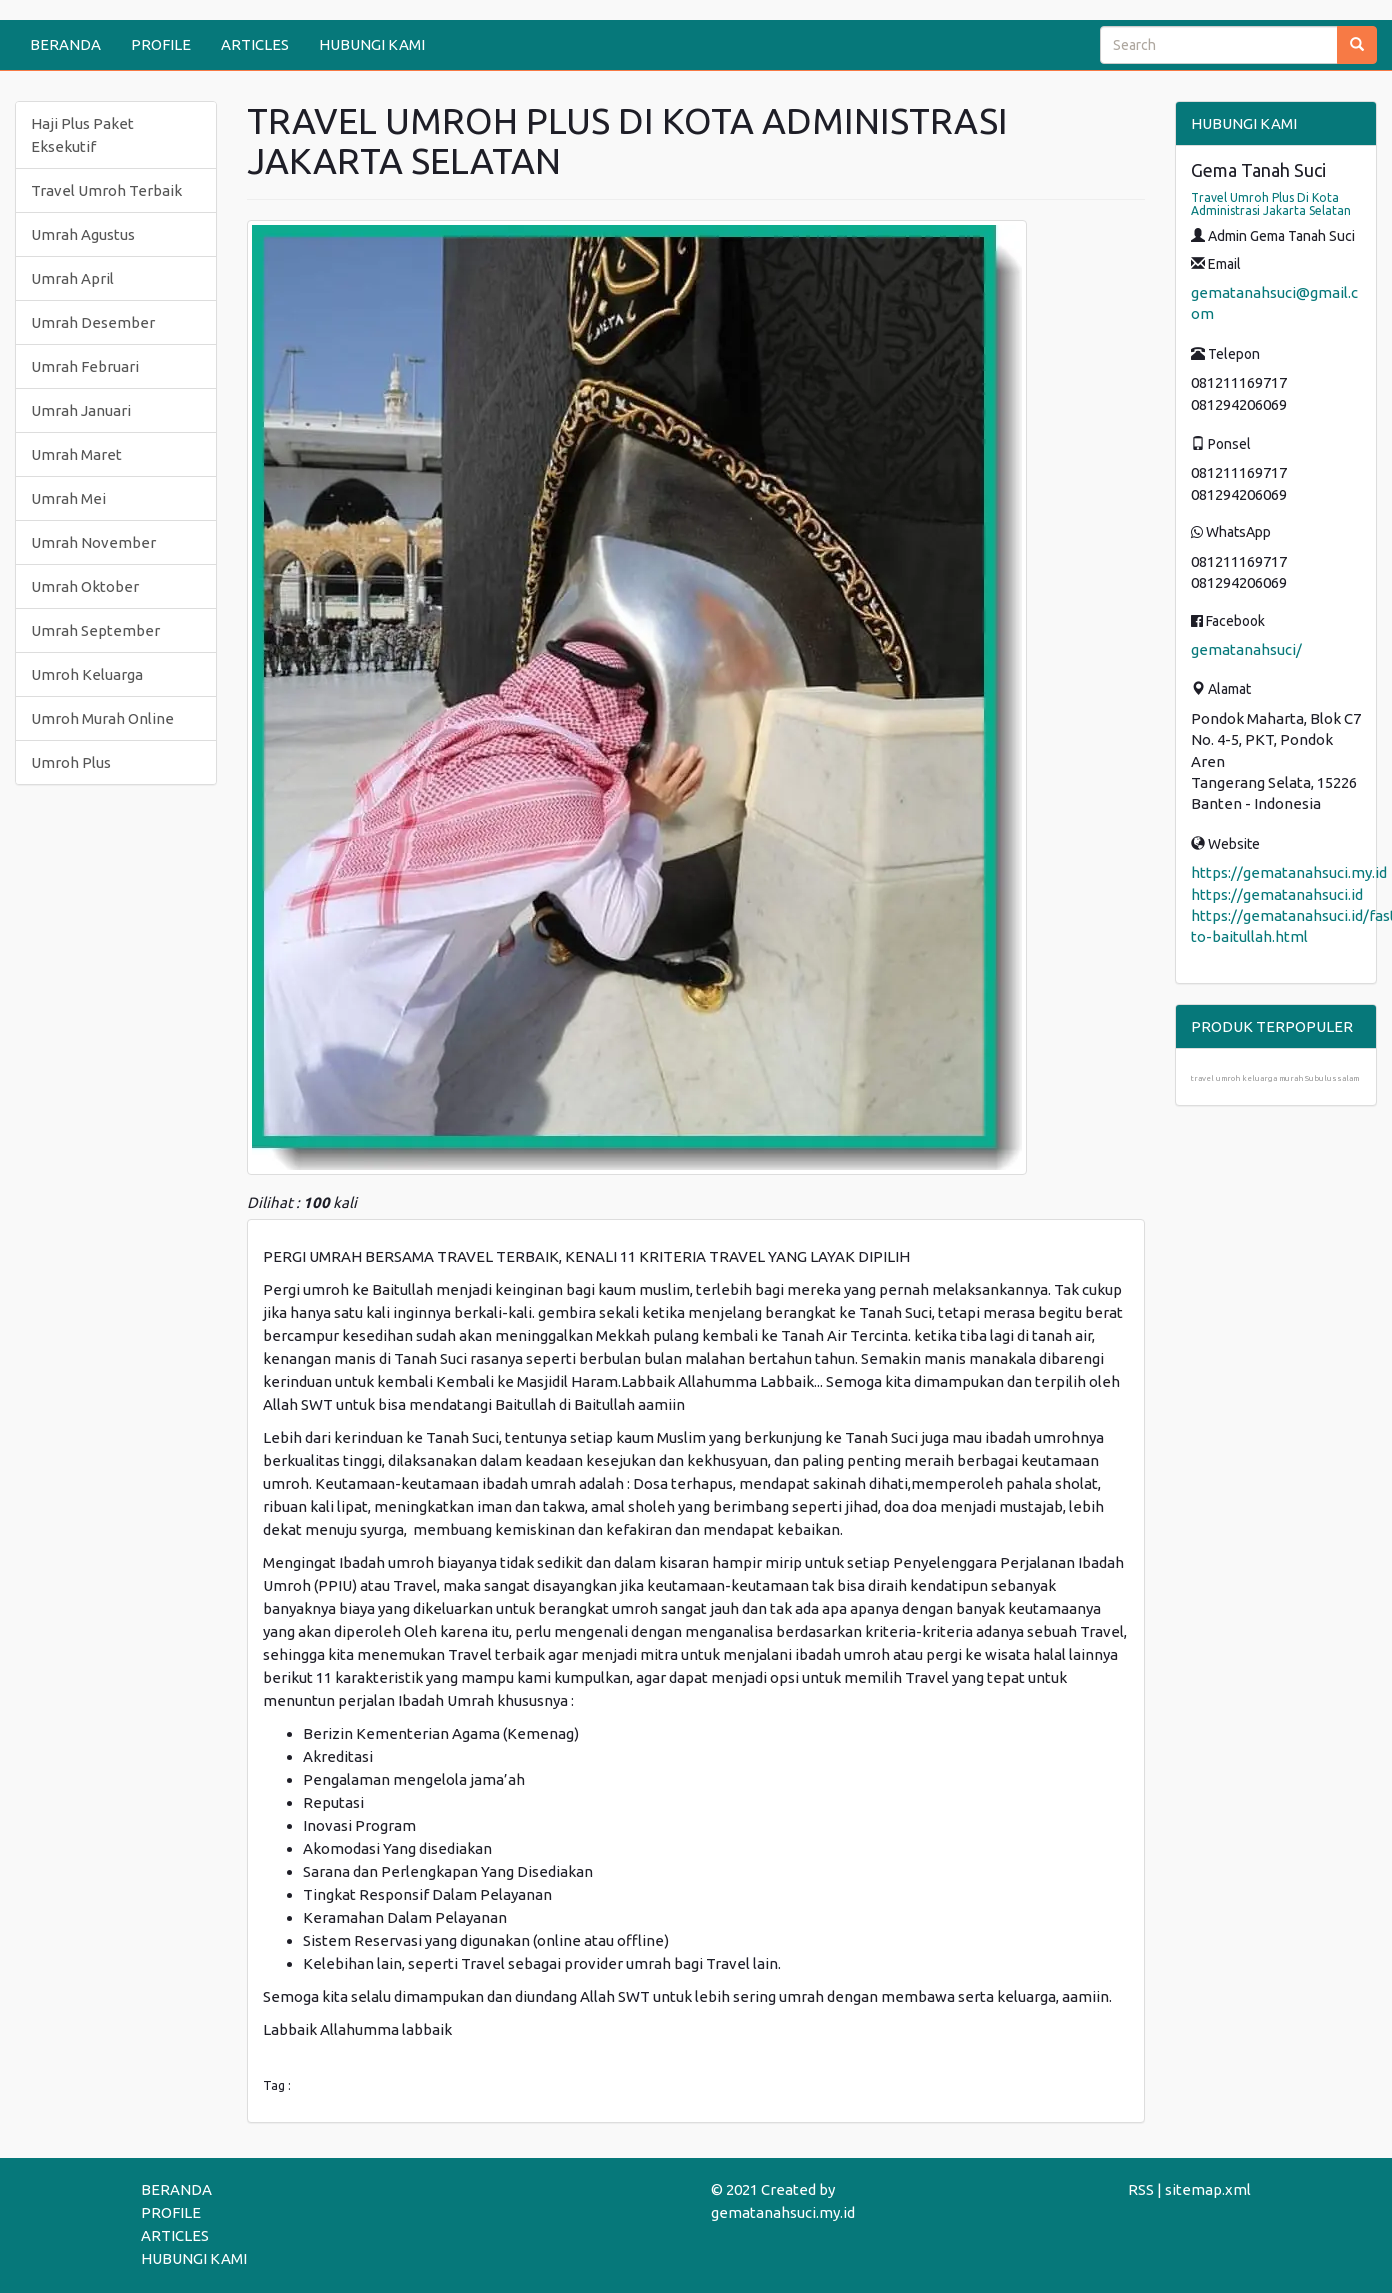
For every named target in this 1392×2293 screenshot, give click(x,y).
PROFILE (161, 44)
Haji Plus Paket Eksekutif (82, 135)
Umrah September (95, 630)
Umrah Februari (85, 366)
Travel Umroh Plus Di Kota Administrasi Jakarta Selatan (1271, 204)
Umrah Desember (93, 322)
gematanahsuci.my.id (783, 2212)
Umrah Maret (76, 454)
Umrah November (93, 542)
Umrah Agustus (83, 234)
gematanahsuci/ (1246, 649)
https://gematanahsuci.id (1277, 894)
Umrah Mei (68, 498)
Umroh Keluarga (87, 674)
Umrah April (72, 278)
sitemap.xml (1208, 2189)
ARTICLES (255, 44)
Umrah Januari (81, 410)
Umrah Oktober (85, 586)
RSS (1141, 2189)
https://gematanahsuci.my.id (1289, 872)
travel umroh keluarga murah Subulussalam (1275, 1078)
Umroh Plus (71, 762)
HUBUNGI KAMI (372, 44)
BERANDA (65, 44)
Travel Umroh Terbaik (106, 190)
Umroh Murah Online (102, 718)
